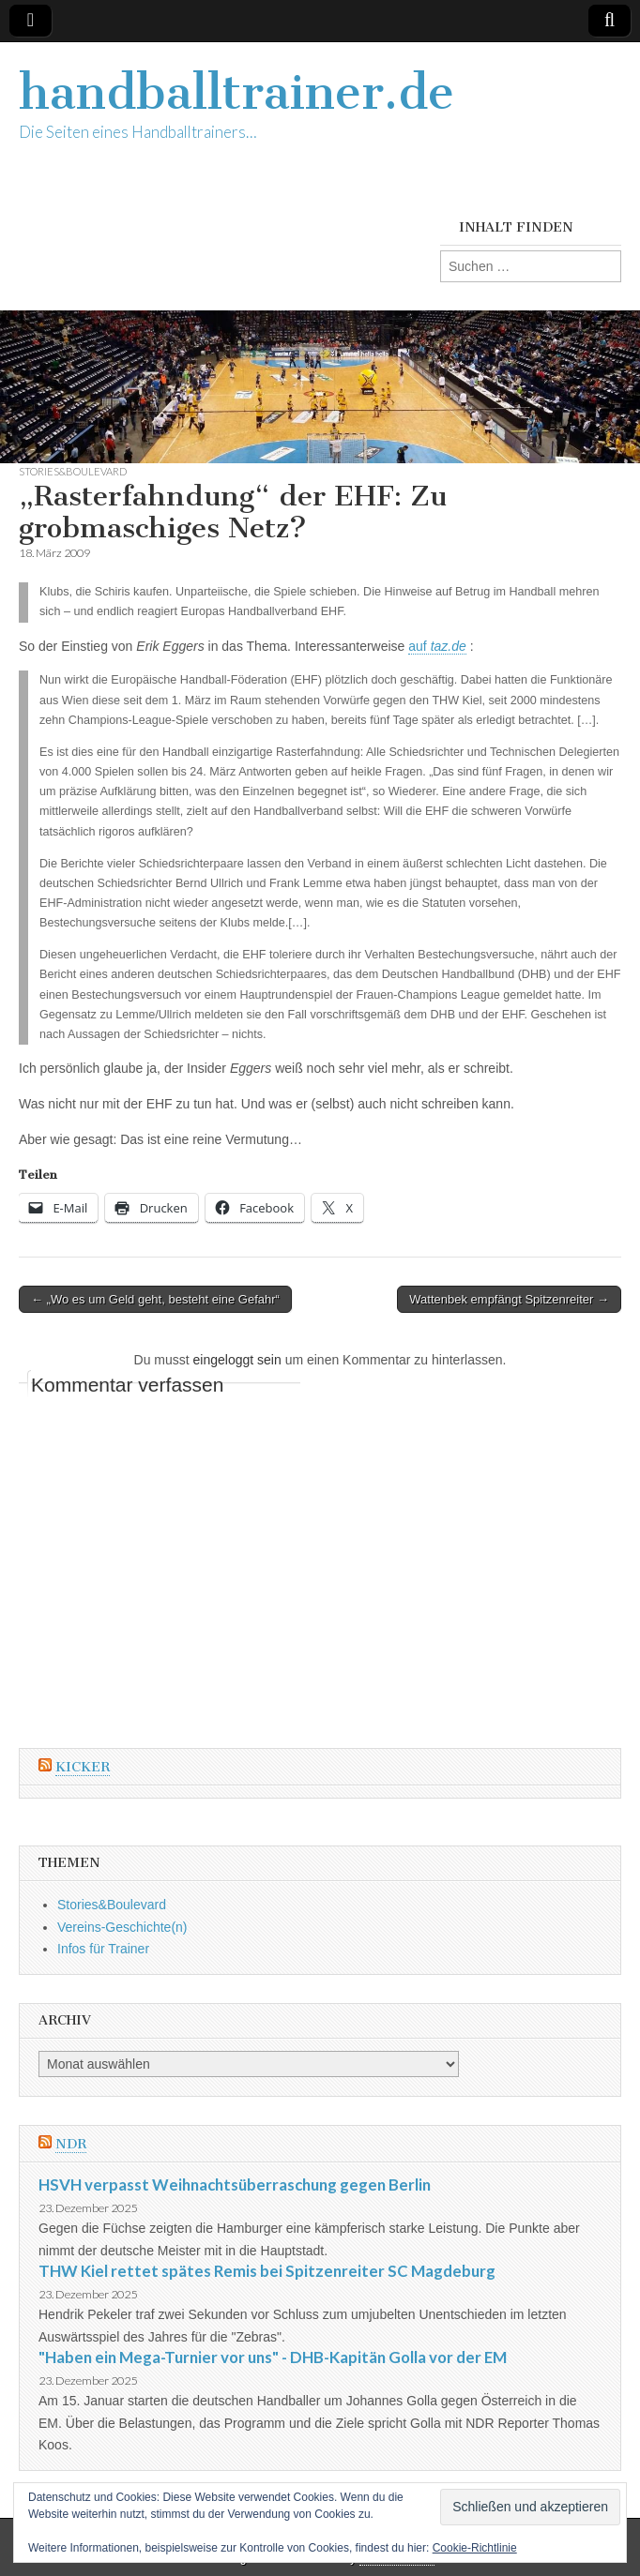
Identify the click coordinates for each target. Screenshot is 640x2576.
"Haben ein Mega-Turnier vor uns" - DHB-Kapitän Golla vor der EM (272, 2357)
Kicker (82, 1767)
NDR (70, 2144)
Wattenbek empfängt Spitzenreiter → (509, 1299)
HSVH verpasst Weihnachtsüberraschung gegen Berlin (234, 2184)
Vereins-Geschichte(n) (122, 1927)
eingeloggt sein (237, 1359)
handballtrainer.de (236, 92)
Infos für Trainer (103, 1948)
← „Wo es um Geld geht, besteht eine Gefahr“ (155, 1299)
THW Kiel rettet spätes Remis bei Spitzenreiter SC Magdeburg (266, 2271)
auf (437, 646)
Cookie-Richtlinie (475, 2547)
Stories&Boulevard (73, 471)
